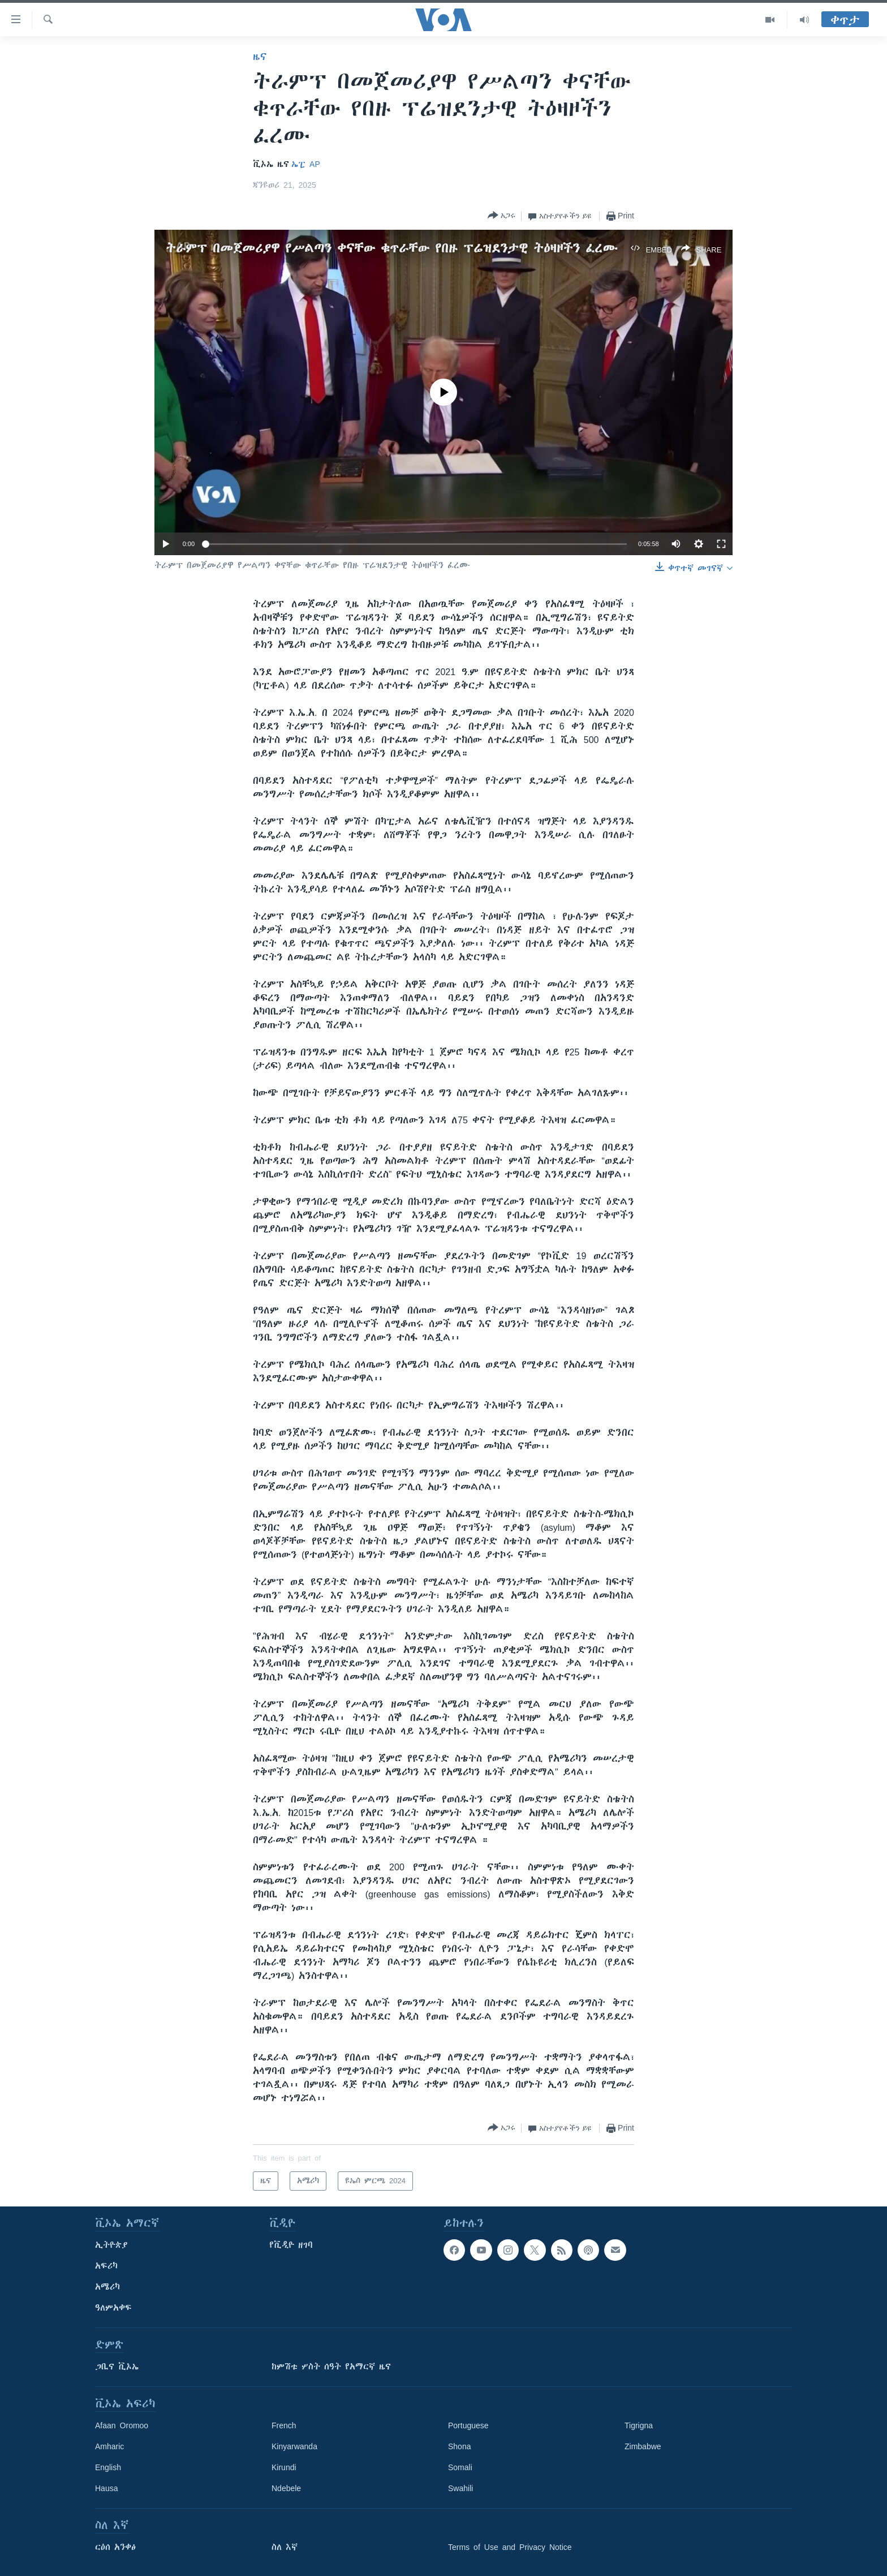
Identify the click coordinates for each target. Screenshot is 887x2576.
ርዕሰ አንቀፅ (115, 2547)
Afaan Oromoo (121, 2425)
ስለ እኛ (285, 2547)
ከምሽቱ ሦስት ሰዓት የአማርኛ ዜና (331, 2367)
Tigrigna (639, 2425)
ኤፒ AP (305, 164)
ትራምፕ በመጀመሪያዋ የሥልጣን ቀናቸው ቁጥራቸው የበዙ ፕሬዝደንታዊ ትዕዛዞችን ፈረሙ (392, 248)
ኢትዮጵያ (111, 2245)
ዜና (260, 56)
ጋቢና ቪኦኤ (117, 2367)
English (108, 2467)
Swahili (460, 2488)
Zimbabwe (643, 2446)
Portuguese (468, 2425)
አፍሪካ (106, 2266)
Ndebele (286, 2488)
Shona (459, 2446)
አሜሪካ (107, 2287)
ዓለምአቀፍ (113, 2308)
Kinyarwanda (294, 2446)
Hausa (106, 2488)
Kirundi (284, 2467)
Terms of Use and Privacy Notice (510, 2547)
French (284, 2425)
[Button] (501, 216)
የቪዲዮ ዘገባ (291, 2245)
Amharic (109, 2446)
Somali (460, 2467)
